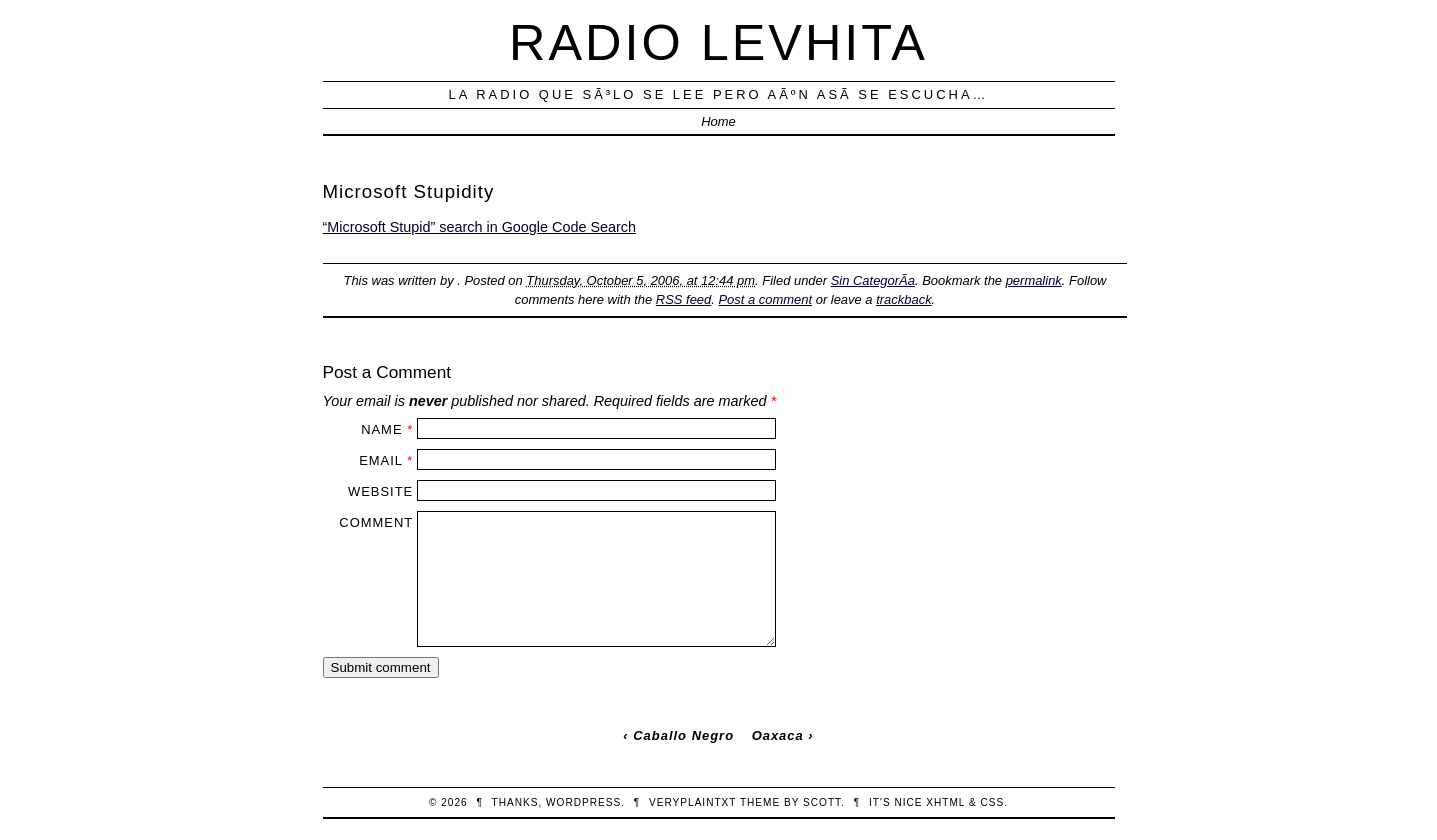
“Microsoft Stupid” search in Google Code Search (480, 227)
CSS (992, 802)
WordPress (583, 802)
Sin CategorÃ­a (873, 280)
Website (380, 491)
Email (380, 460)
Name (381, 429)
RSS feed (683, 299)
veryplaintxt (692, 802)
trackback (903, 299)
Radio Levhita (718, 42)
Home (718, 121)
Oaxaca (778, 735)
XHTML (945, 802)
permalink (1034, 280)
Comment (376, 522)
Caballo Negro (683, 735)
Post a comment (765, 299)
